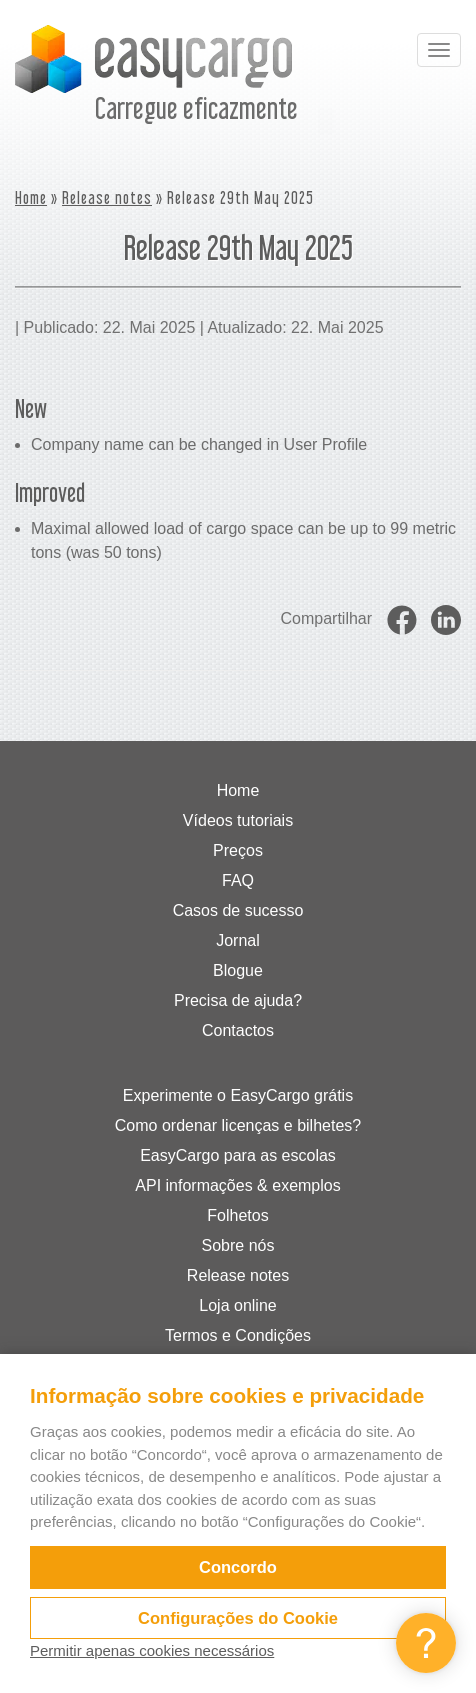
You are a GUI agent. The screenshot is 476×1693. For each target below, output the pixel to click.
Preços (238, 850)
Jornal (238, 940)
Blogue (238, 970)
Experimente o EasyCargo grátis (238, 1095)
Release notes (107, 197)
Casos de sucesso (238, 910)
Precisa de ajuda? (238, 1000)
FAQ (238, 880)
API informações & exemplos (237, 1185)
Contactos (238, 1030)
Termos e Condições (238, 1335)
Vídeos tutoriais (238, 820)
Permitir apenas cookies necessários (152, 1650)
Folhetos (237, 1215)
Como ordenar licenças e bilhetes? (238, 1125)
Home (31, 197)
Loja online (237, 1305)
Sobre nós (238, 1245)
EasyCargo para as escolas (238, 1155)
